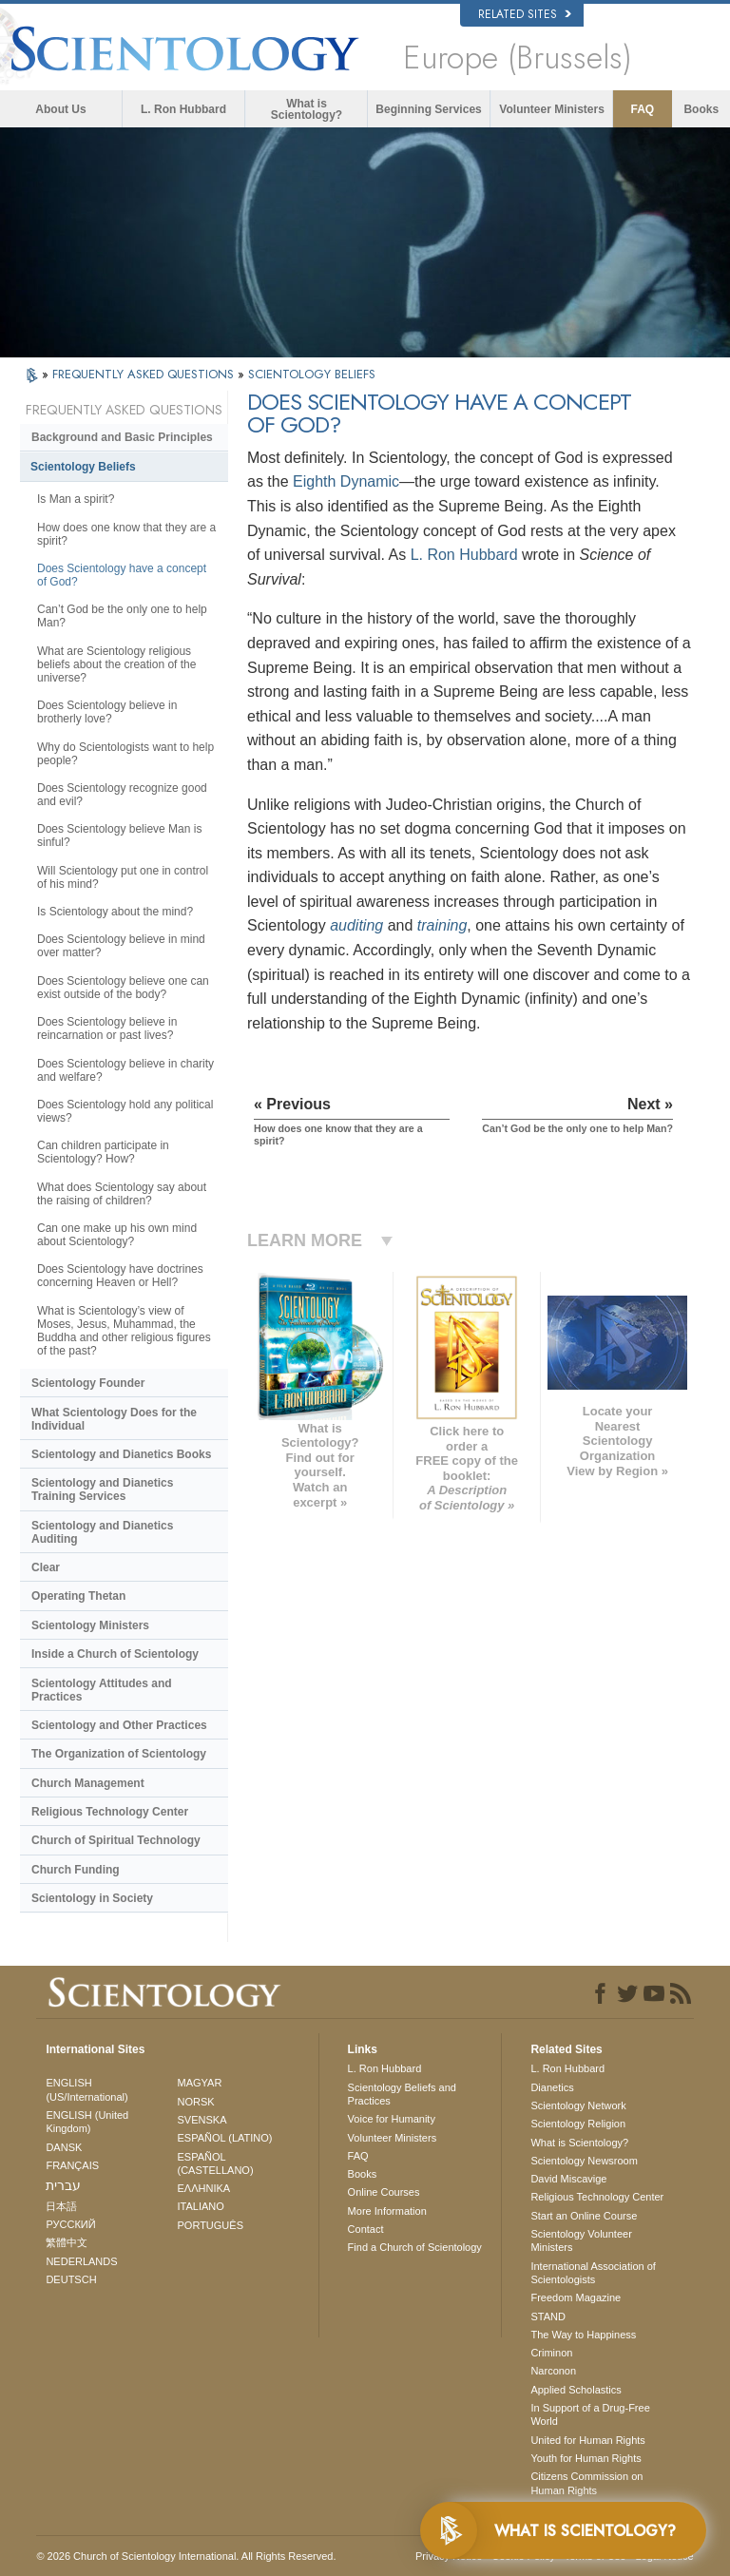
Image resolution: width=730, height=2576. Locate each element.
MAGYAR (200, 2082)
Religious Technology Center (109, 1811)
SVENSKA (202, 2119)
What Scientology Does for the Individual (114, 1419)
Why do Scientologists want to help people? (125, 753)
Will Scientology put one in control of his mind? (122, 877)
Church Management (87, 1783)
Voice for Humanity (391, 2118)
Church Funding (75, 1869)
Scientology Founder (87, 1383)
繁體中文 (66, 2242)
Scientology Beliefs (83, 466)
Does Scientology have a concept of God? (121, 575)
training (442, 925)
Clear (45, 1567)
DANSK (64, 2147)
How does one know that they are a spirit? (126, 534)
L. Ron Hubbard (183, 109)
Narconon (553, 2370)
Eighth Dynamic (346, 481)
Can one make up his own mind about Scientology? (117, 1234)
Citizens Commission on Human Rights (586, 2482)
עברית (63, 2185)
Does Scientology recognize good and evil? (122, 794)
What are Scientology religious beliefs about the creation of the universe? (116, 664)
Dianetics (551, 2087)
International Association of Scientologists (592, 2272)
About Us (60, 109)
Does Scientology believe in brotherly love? (107, 712)
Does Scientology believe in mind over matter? (121, 945)
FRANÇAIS (72, 2165)
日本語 (61, 2206)
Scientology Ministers (90, 1625)
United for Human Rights (587, 2440)
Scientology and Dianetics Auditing (102, 1532)
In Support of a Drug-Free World (589, 2414)
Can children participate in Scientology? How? (103, 1152)
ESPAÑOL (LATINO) (225, 2137)
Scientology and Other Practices (119, 1725)
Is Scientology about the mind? (115, 911)
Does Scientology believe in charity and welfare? (125, 1070)
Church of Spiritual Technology (116, 1840)
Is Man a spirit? (75, 499)
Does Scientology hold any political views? (125, 1111)
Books (701, 109)
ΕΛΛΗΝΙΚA (204, 2188)
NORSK (196, 2101)
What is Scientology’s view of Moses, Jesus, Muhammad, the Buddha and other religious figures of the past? (124, 1330)
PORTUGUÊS (210, 2225)
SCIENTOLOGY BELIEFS (311, 374)
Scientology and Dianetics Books (121, 1454)
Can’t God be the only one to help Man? (122, 616)
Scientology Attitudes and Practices (101, 1690)
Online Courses (384, 2192)
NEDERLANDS (81, 2261)
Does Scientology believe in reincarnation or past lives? (107, 1028)
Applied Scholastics (575, 2389)
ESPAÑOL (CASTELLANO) (216, 2163)
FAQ (643, 109)
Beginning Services (428, 109)
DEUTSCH (71, 2279)
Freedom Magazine (575, 2297)
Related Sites (524, 14)
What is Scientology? (306, 109)
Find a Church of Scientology (415, 2247)
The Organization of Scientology (118, 1753)
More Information (387, 2211)
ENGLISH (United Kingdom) (87, 2121)
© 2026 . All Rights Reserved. (186, 2556)
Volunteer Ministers (551, 109)
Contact (366, 2229)
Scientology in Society (92, 1898)
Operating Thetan (78, 1596)
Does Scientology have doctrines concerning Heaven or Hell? (120, 1275)
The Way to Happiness (583, 2334)
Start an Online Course (583, 2215)
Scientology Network (577, 2105)
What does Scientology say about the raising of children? (121, 1194)
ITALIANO (201, 2206)
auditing (356, 925)
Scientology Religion (577, 2123)
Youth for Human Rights (585, 2458)
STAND (547, 2316)
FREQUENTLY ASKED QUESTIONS (145, 374)
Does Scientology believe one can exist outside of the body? (123, 987)
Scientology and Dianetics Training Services (102, 1489)
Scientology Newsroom (584, 2160)
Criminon (551, 2352)
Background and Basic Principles (122, 437)
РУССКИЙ (70, 2224)
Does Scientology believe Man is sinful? (119, 835)
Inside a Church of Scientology (115, 1654)
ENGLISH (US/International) (86, 2089)
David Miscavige (568, 2178)
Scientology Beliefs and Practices (402, 2094)
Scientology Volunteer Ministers (580, 2240)
